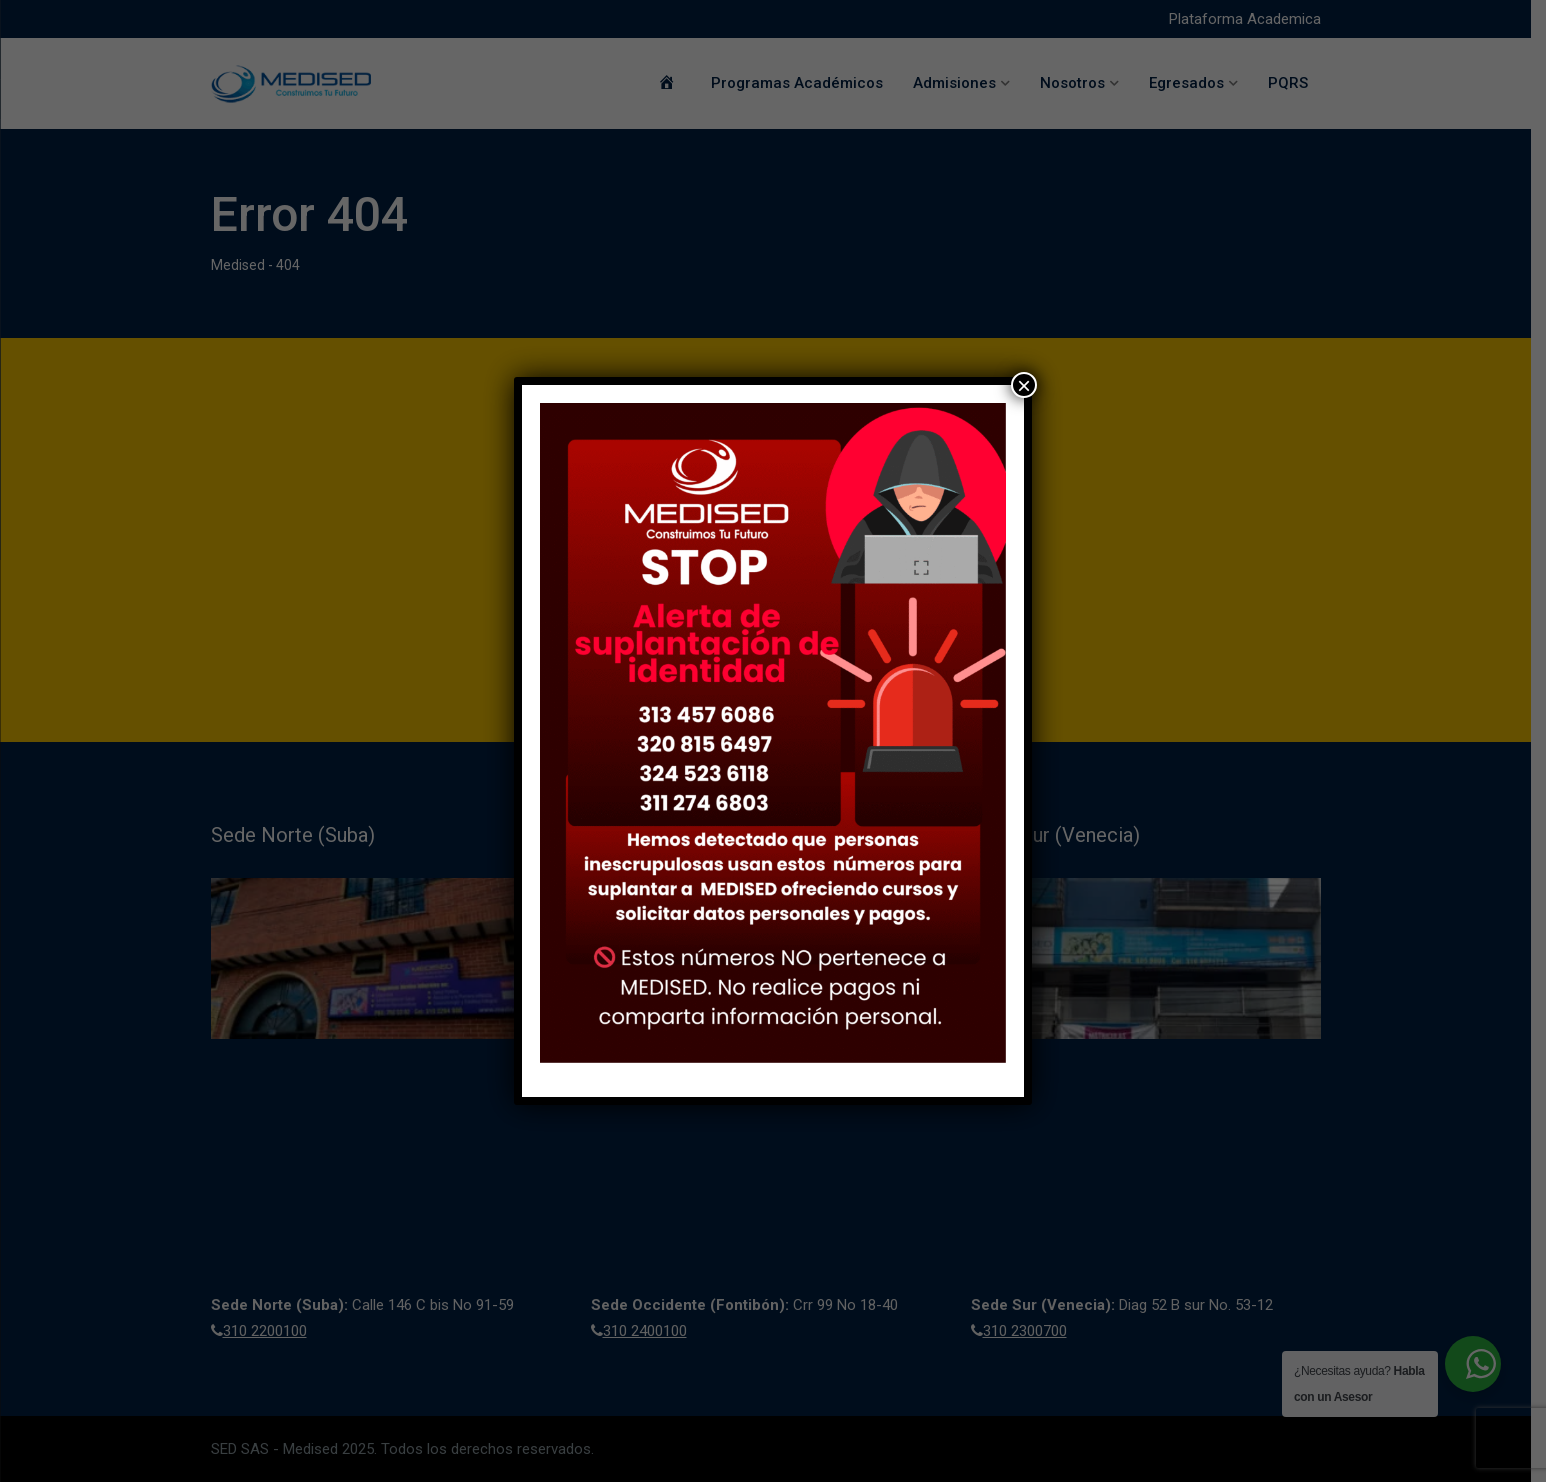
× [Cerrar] (1024, 385)
